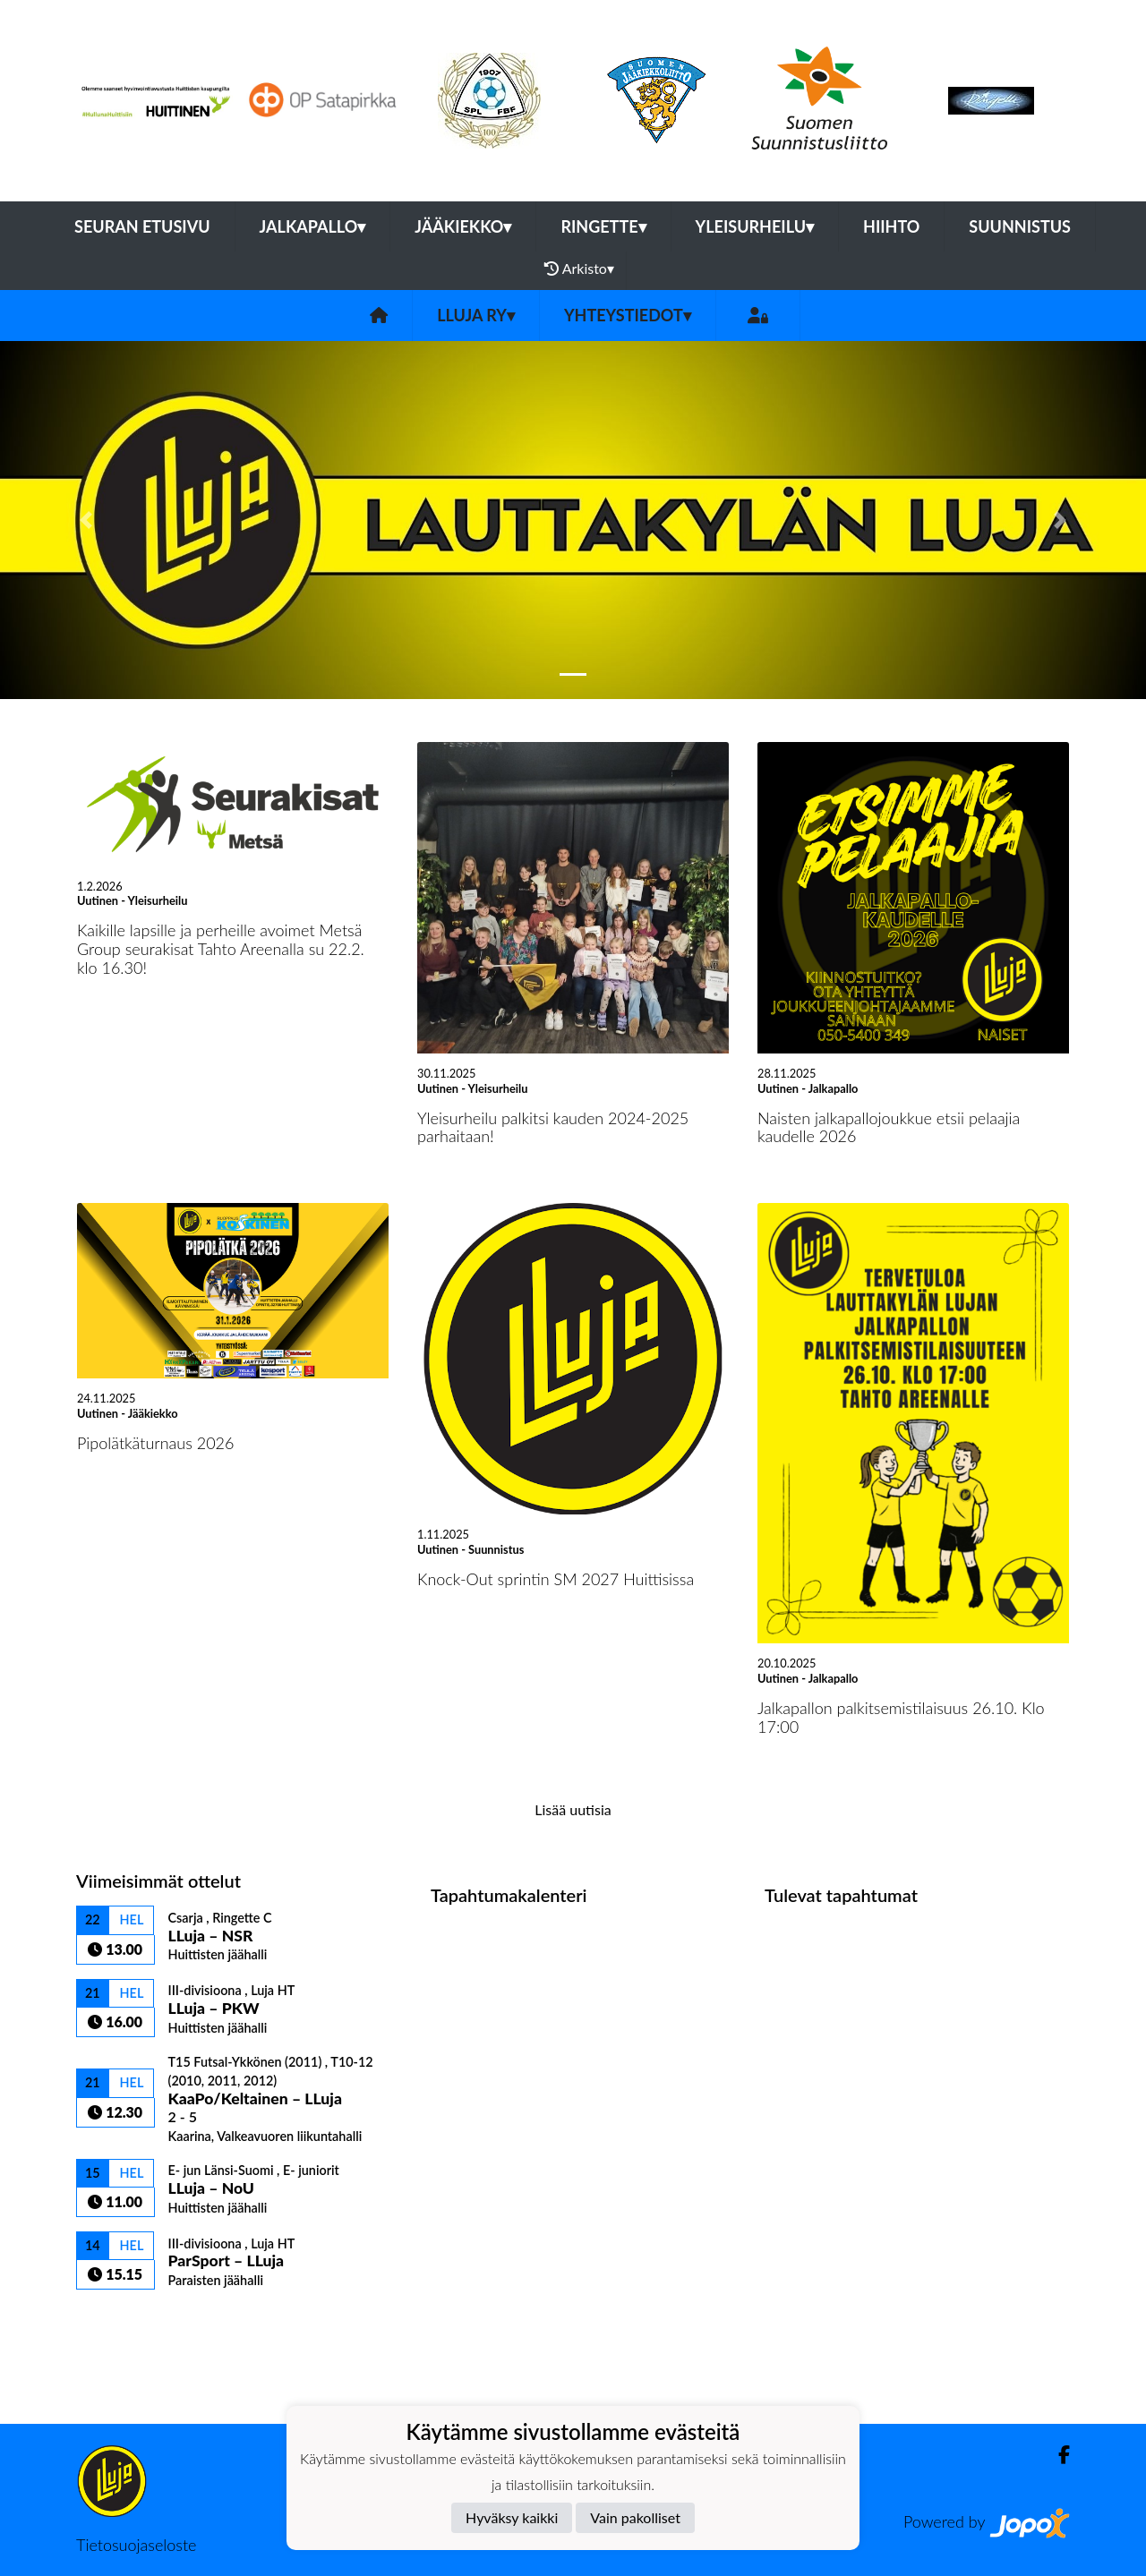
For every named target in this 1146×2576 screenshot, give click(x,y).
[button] (86, 520)
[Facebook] (1057, 2454)
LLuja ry (476, 315)
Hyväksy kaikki (512, 2517)
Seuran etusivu (142, 226)
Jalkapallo (313, 226)
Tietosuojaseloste (136, 2545)
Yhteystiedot (627, 315)
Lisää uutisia (573, 1809)
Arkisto (579, 268)
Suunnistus (1020, 226)
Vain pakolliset (635, 2517)
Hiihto (891, 226)
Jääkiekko (463, 226)
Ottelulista (120, 2320)
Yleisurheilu (755, 226)
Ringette (603, 226)
